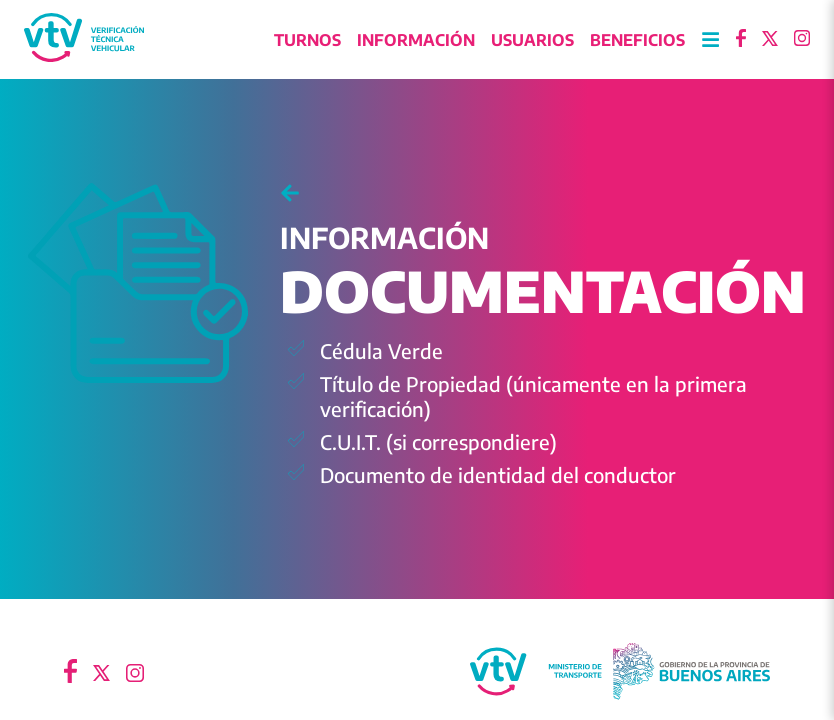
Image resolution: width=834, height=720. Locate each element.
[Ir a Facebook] (741, 40)
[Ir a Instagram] (802, 40)
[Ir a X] (770, 40)
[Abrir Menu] (710, 41)
